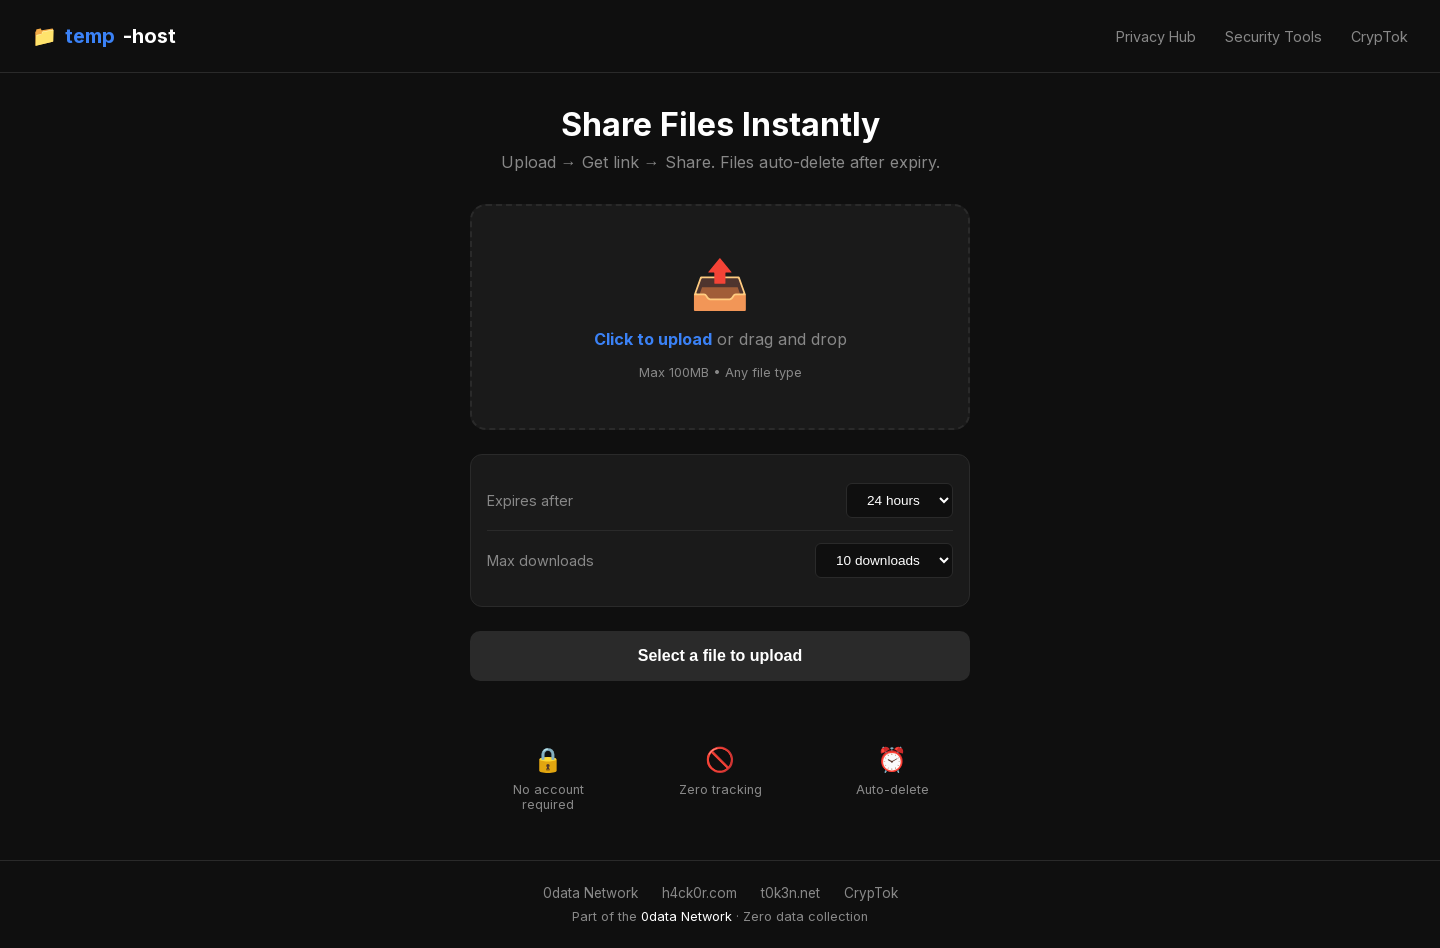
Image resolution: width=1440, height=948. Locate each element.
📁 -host (104, 36)
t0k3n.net (790, 893)
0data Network (590, 893)
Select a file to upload (720, 655)
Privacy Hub (1156, 36)
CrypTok (1379, 36)
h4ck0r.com (699, 893)
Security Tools (1273, 36)
